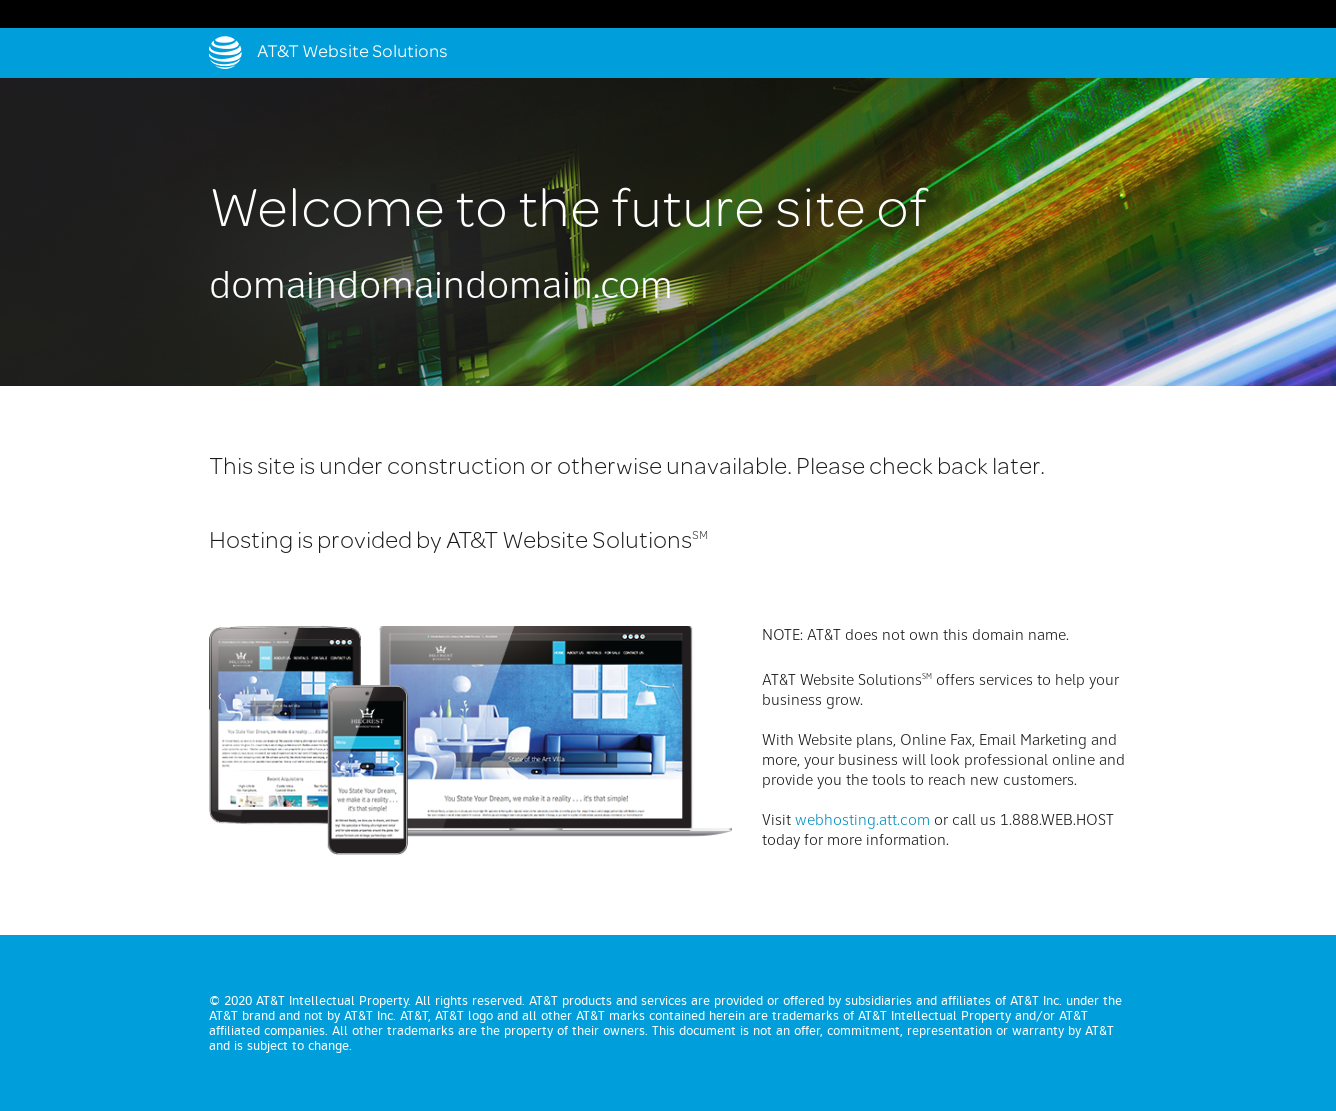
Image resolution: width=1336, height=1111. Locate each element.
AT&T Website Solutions (352, 53)
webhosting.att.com (862, 821)
